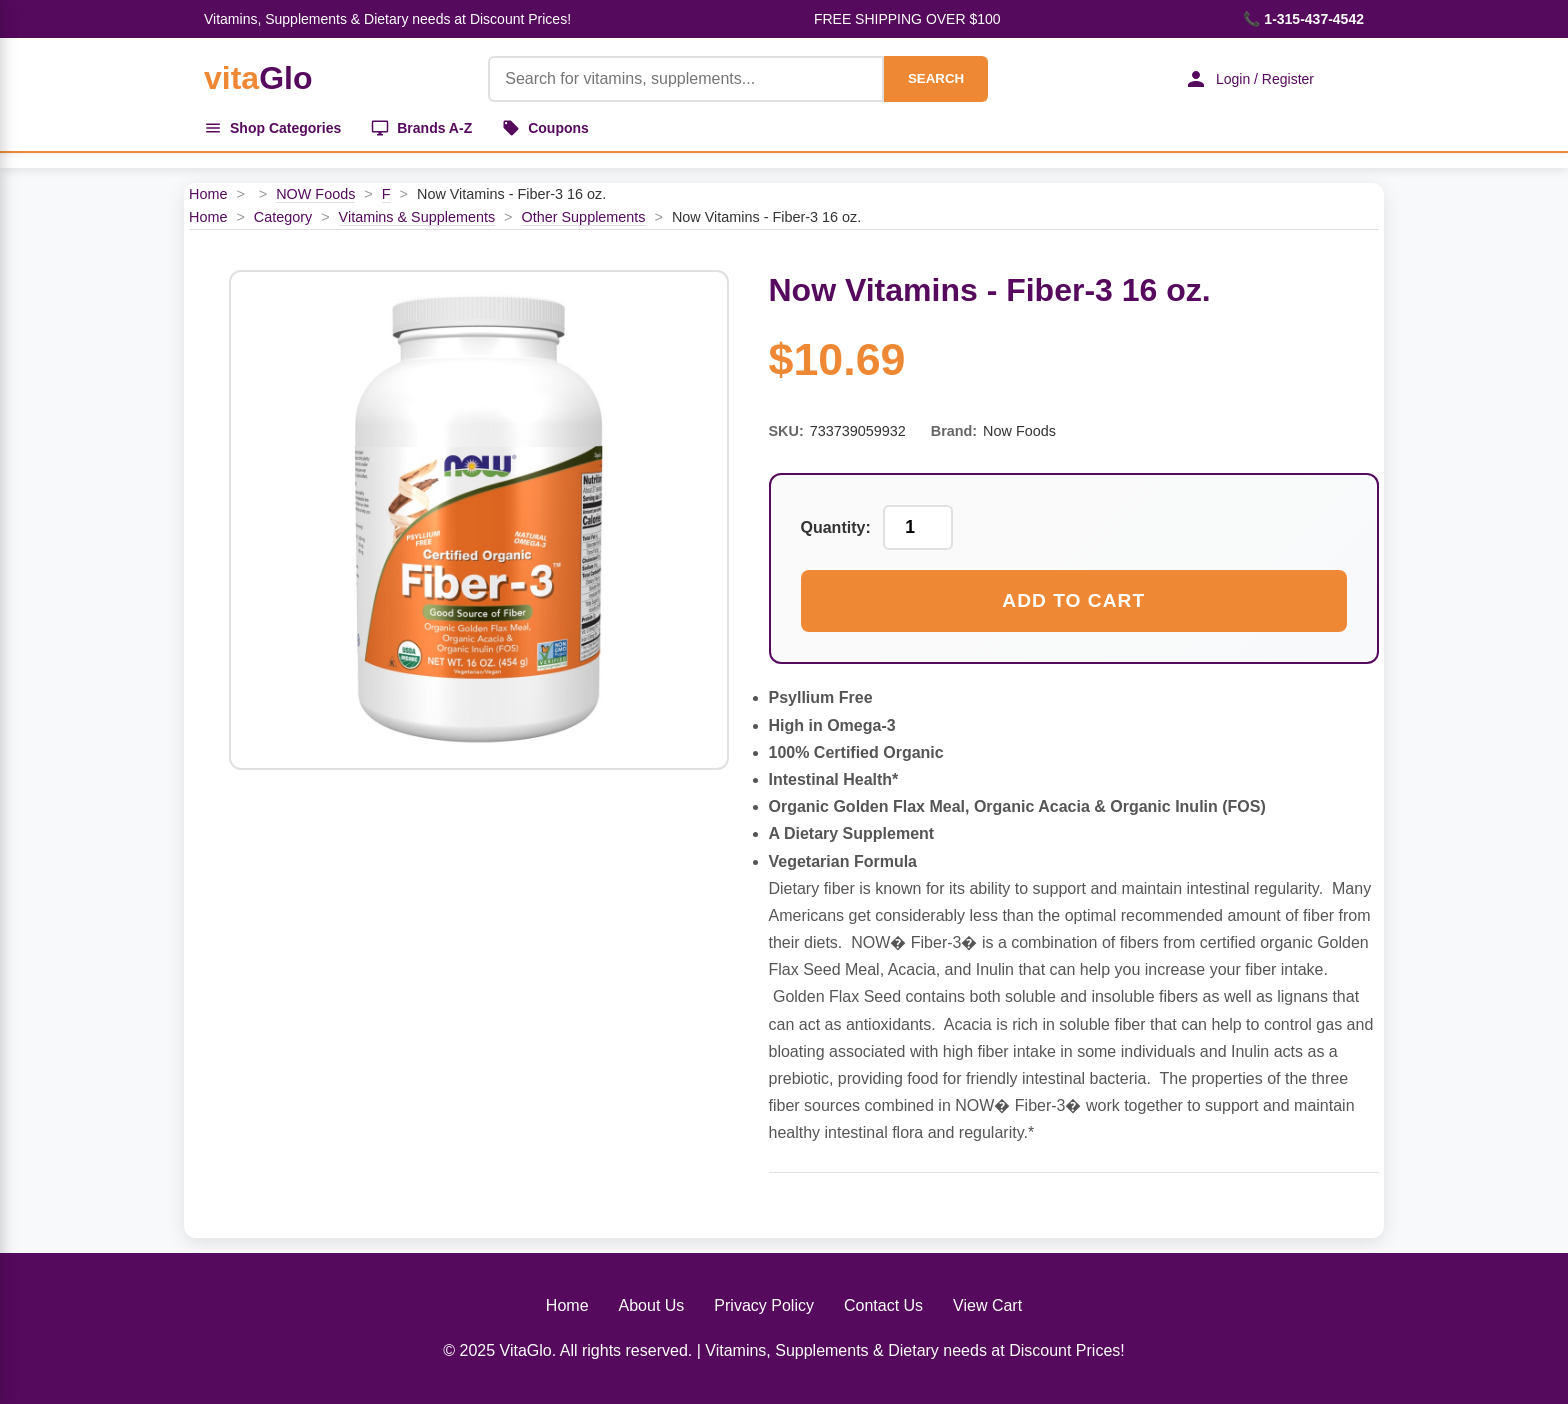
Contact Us (883, 1305)
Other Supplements (584, 217)
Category (283, 217)
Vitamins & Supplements (417, 217)
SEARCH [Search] (936, 78)
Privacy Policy (764, 1305)
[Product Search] (686, 79)
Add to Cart (1073, 600)
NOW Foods (315, 194)
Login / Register (1249, 79)
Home (208, 194)
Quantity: (836, 527)
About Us (652, 1305)
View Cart (987, 1305)
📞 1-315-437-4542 (1303, 19)
